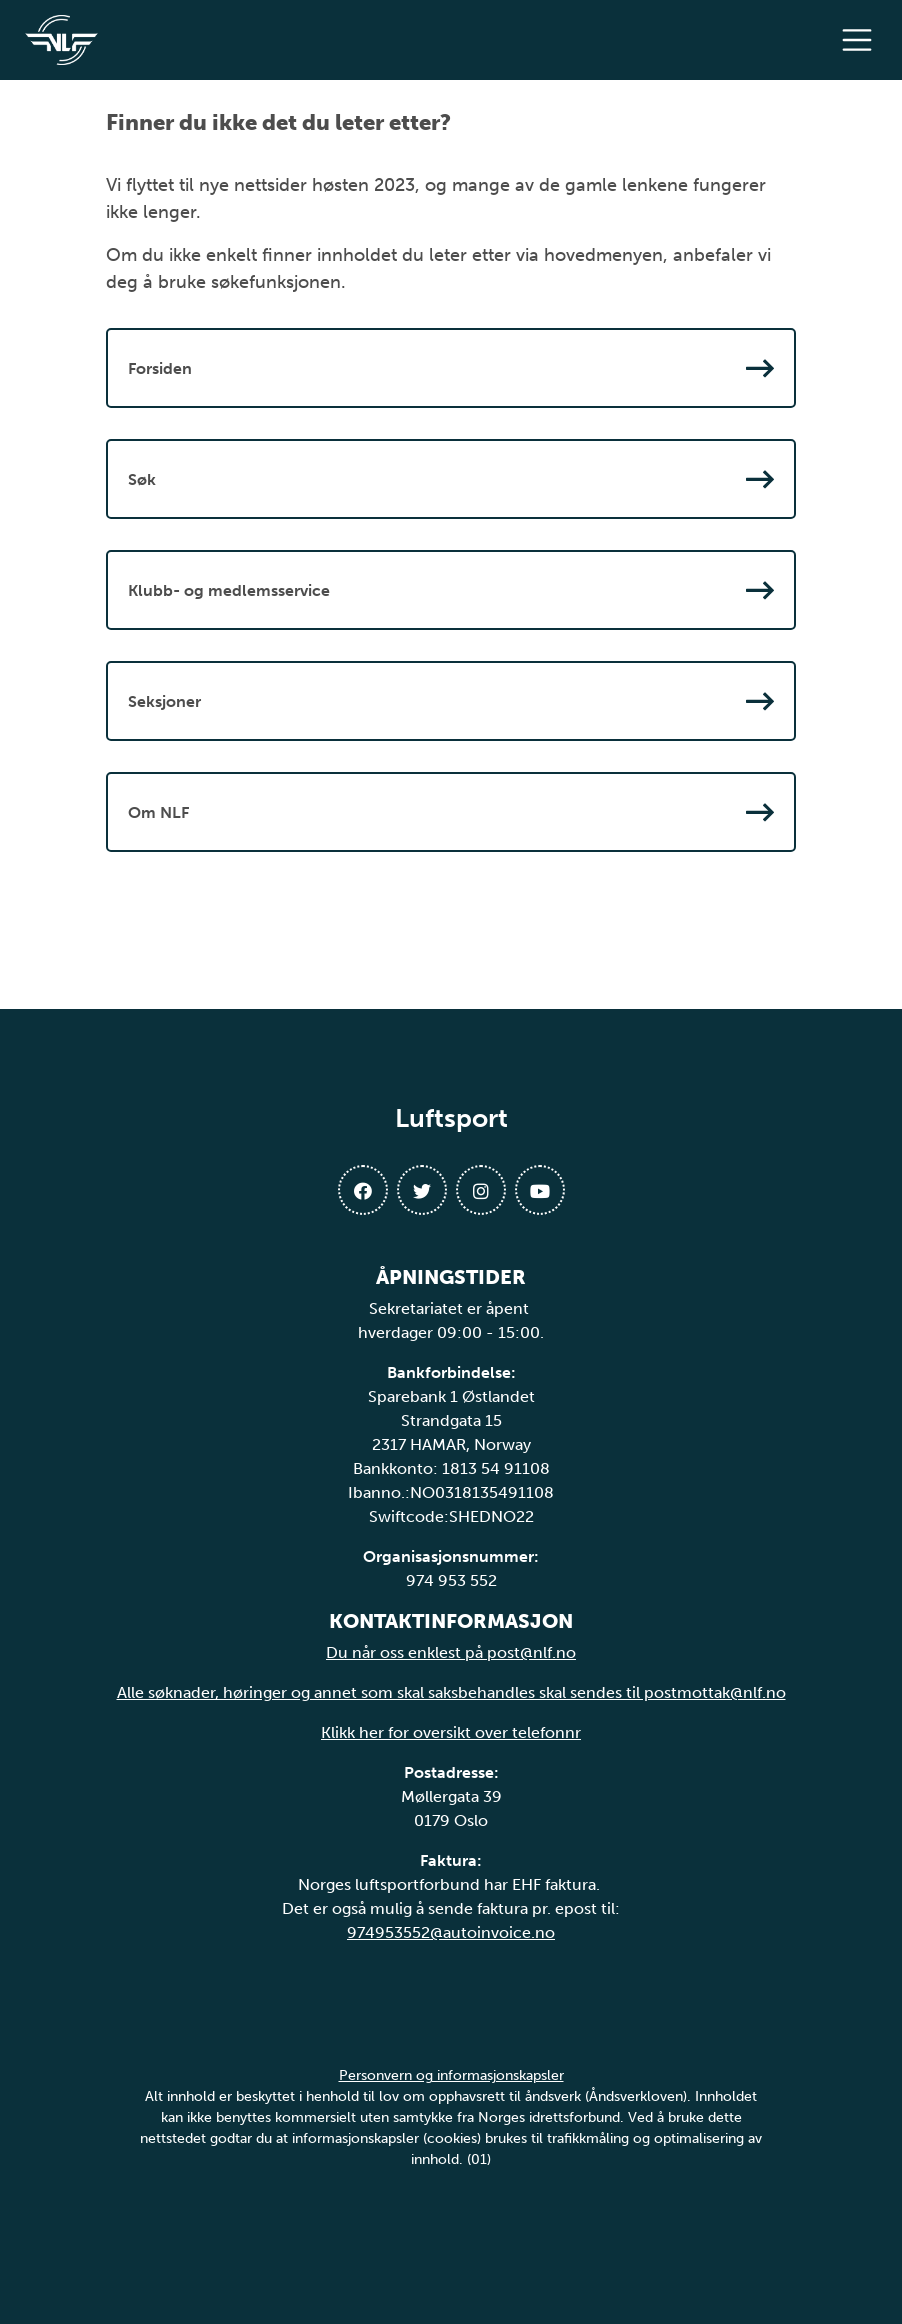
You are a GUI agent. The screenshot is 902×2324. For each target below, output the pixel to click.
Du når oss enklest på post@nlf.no (451, 1652)
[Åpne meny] (862, 40)
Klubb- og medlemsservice (451, 590)
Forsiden (451, 368)
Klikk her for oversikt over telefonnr (451, 1732)
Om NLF (451, 812)
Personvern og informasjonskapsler (451, 2075)
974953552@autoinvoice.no (451, 1932)
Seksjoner (451, 701)
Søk (451, 479)
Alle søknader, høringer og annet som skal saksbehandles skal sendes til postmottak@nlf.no (451, 1692)
